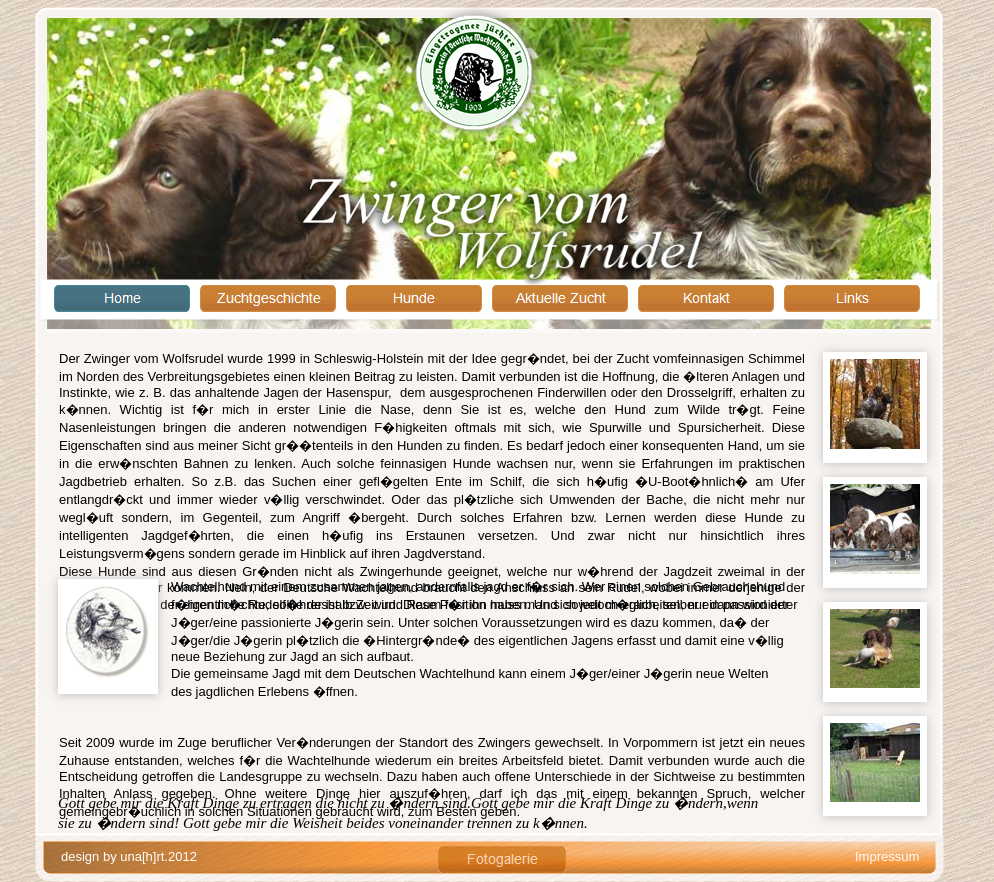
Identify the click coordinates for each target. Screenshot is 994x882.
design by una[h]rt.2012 (129, 856)
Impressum (887, 856)
